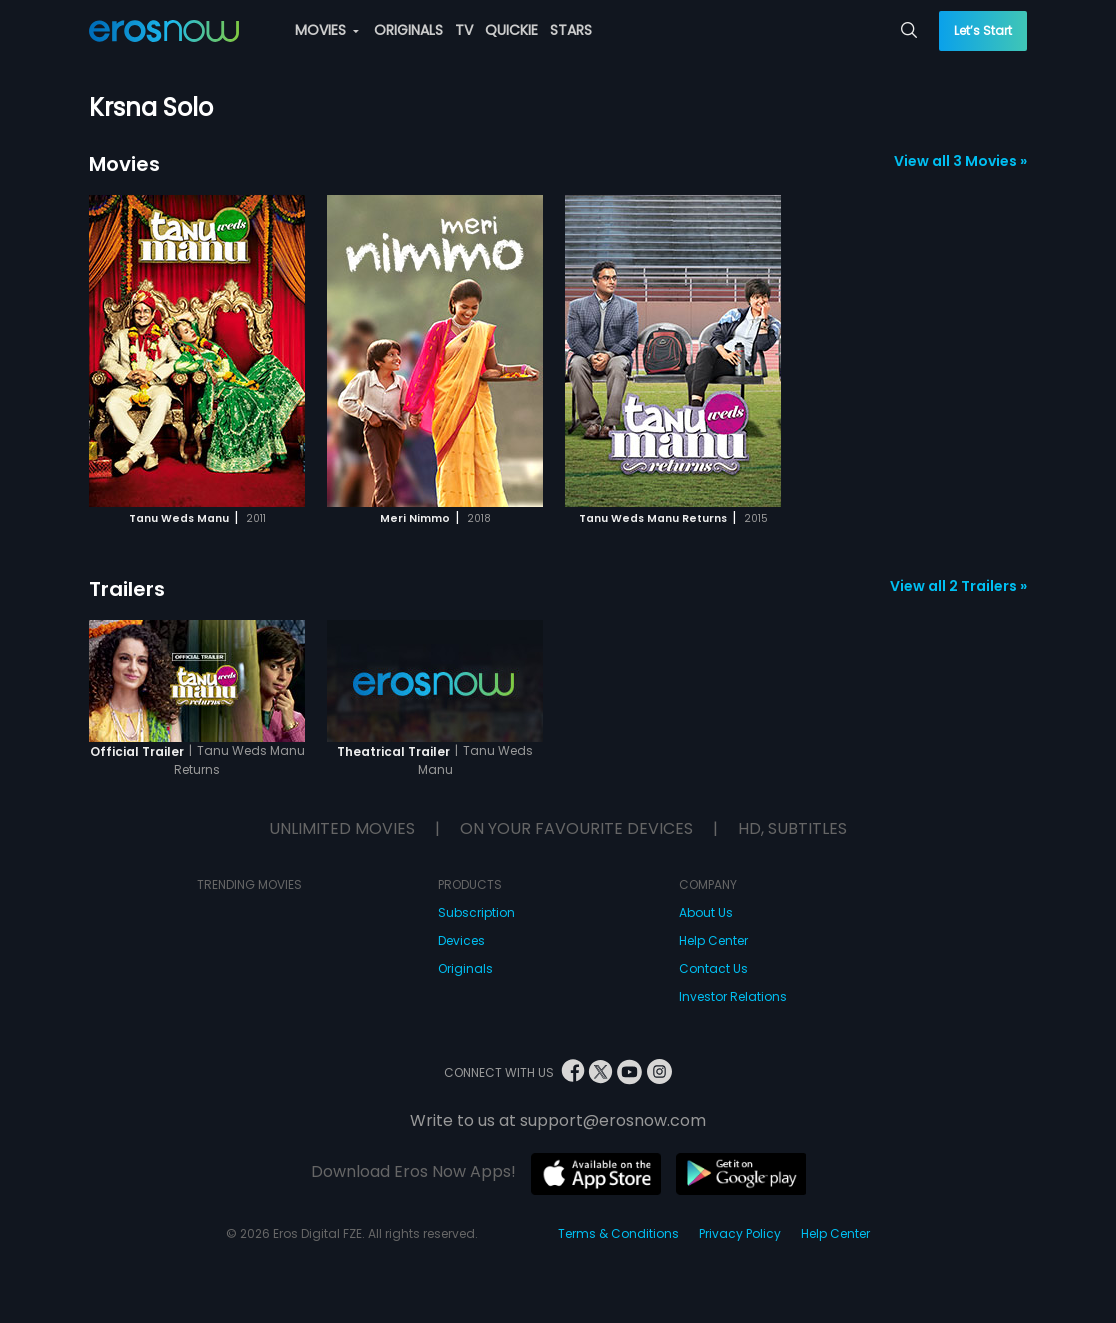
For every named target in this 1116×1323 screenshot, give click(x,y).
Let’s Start (983, 30)
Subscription (476, 912)
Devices (461, 940)
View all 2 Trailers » (958, 586)
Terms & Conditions (618, 1233)
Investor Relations (733, 996)
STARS (571, 30)
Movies (124, 164)
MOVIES (327, 30)
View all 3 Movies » (960, 161)
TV (464, 30)
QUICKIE (511, 30)
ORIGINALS (408, 30)
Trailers (127, 589)
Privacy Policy (740, 1233)
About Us (706, 912)
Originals (465, 968)
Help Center (713, 940)
